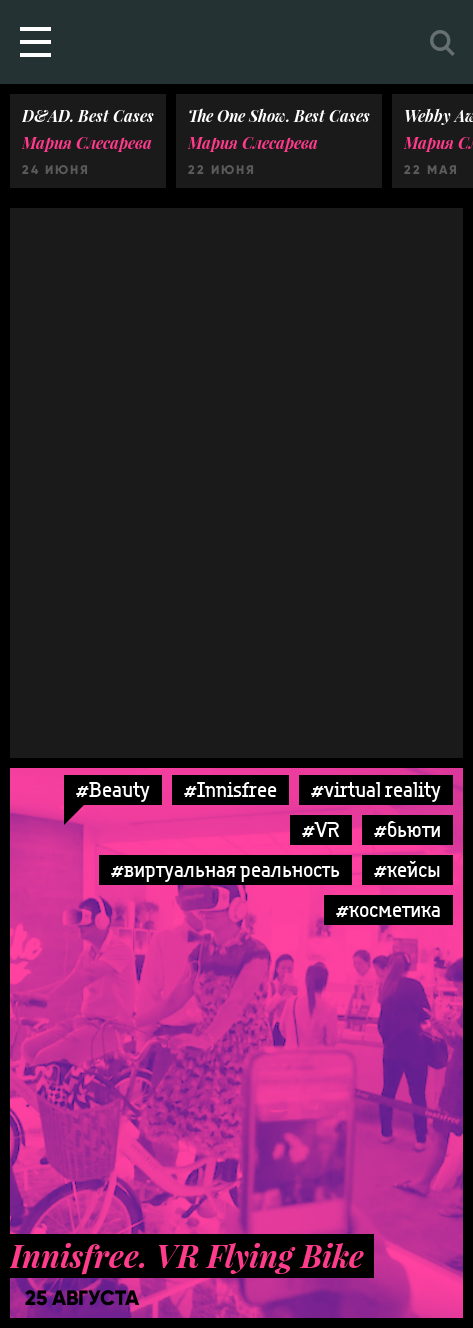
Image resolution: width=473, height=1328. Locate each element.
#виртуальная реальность (225, 869)
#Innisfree (230, 789)
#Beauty (113, 789)
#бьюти (407, 829)
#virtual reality (376, 789)
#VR (321, 829)
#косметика (388, 909)
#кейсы (407, 869)
